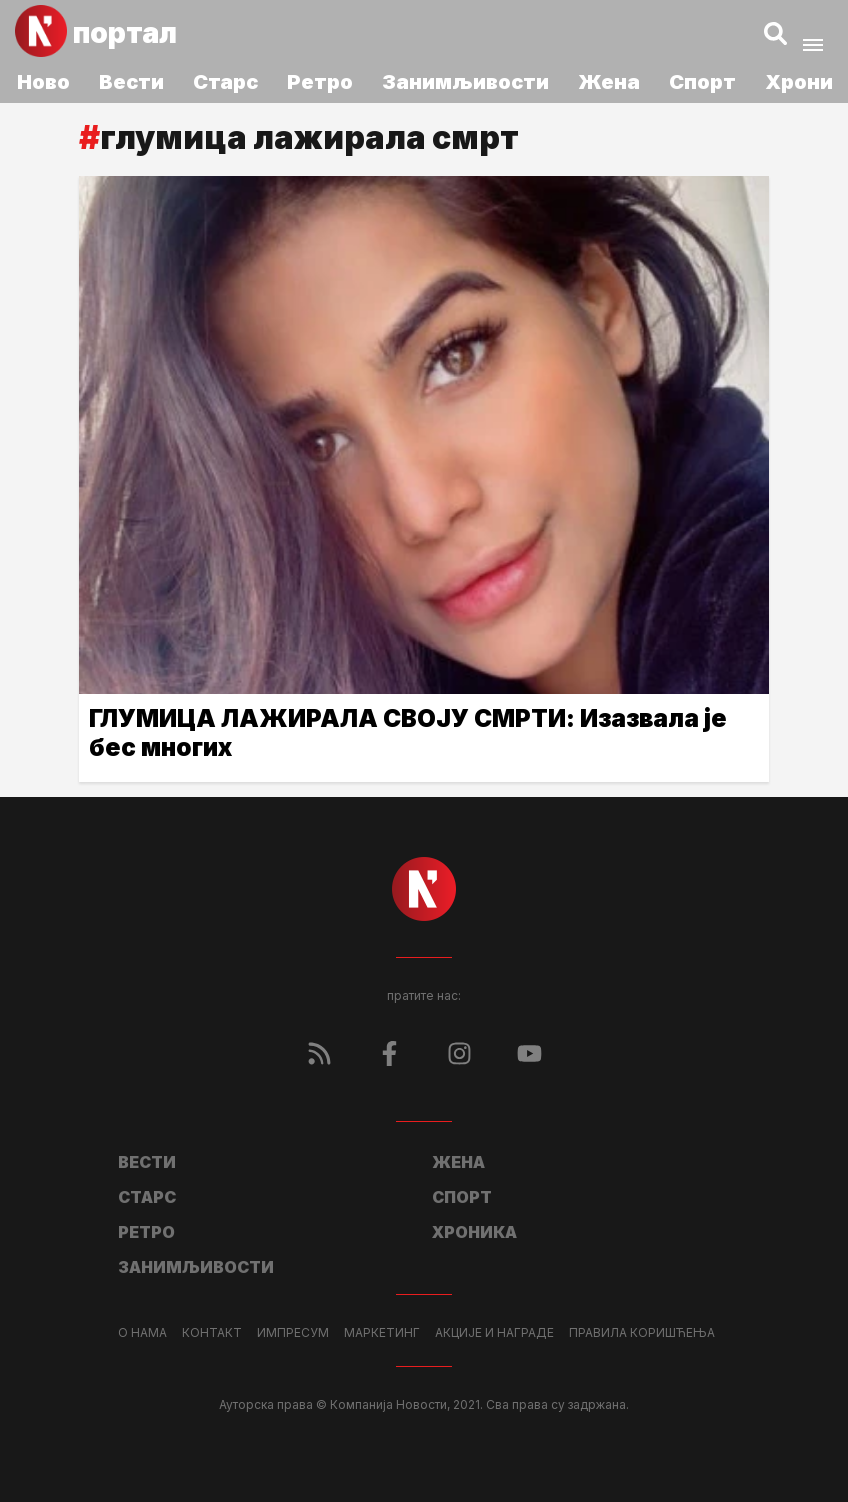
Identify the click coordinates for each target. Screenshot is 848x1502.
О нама (142, 1333)
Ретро (320, 82)
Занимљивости (465, 82)
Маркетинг (382, 1333)
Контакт (212, 1333)
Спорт (702, 82)
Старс (225, 82)
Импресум (293, 1333)
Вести (131, 82)
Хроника (474, 1232)
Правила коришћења (642, 1333)
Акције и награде (494, 1333)
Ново (43, 82)
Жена (609, 82)
